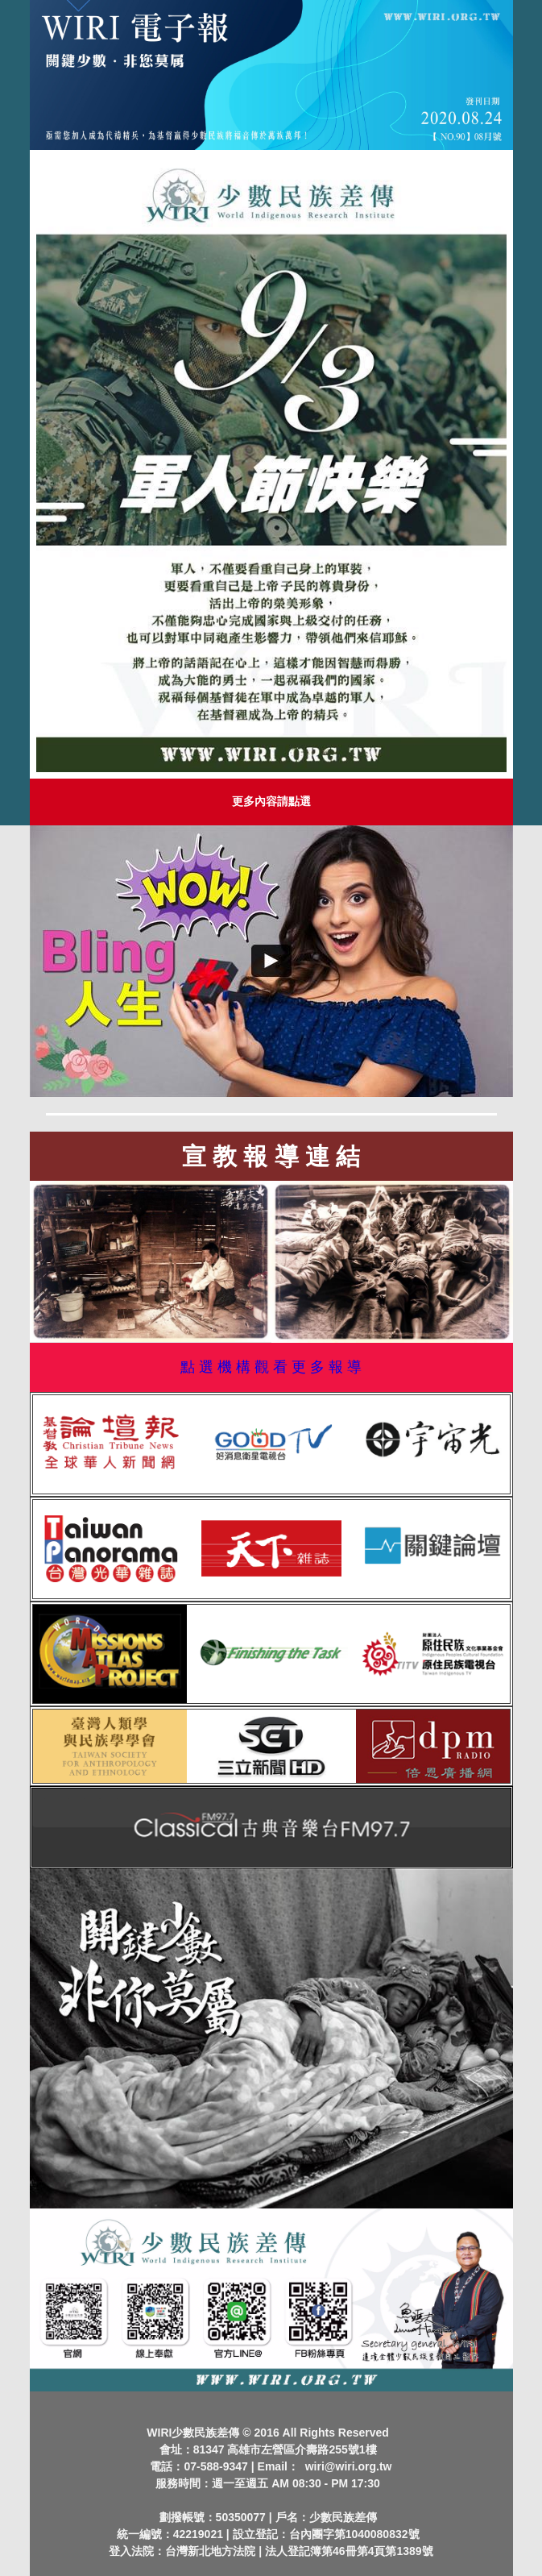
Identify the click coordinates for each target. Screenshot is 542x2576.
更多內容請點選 (271, 801)
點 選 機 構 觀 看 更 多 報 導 (271, 1367)
